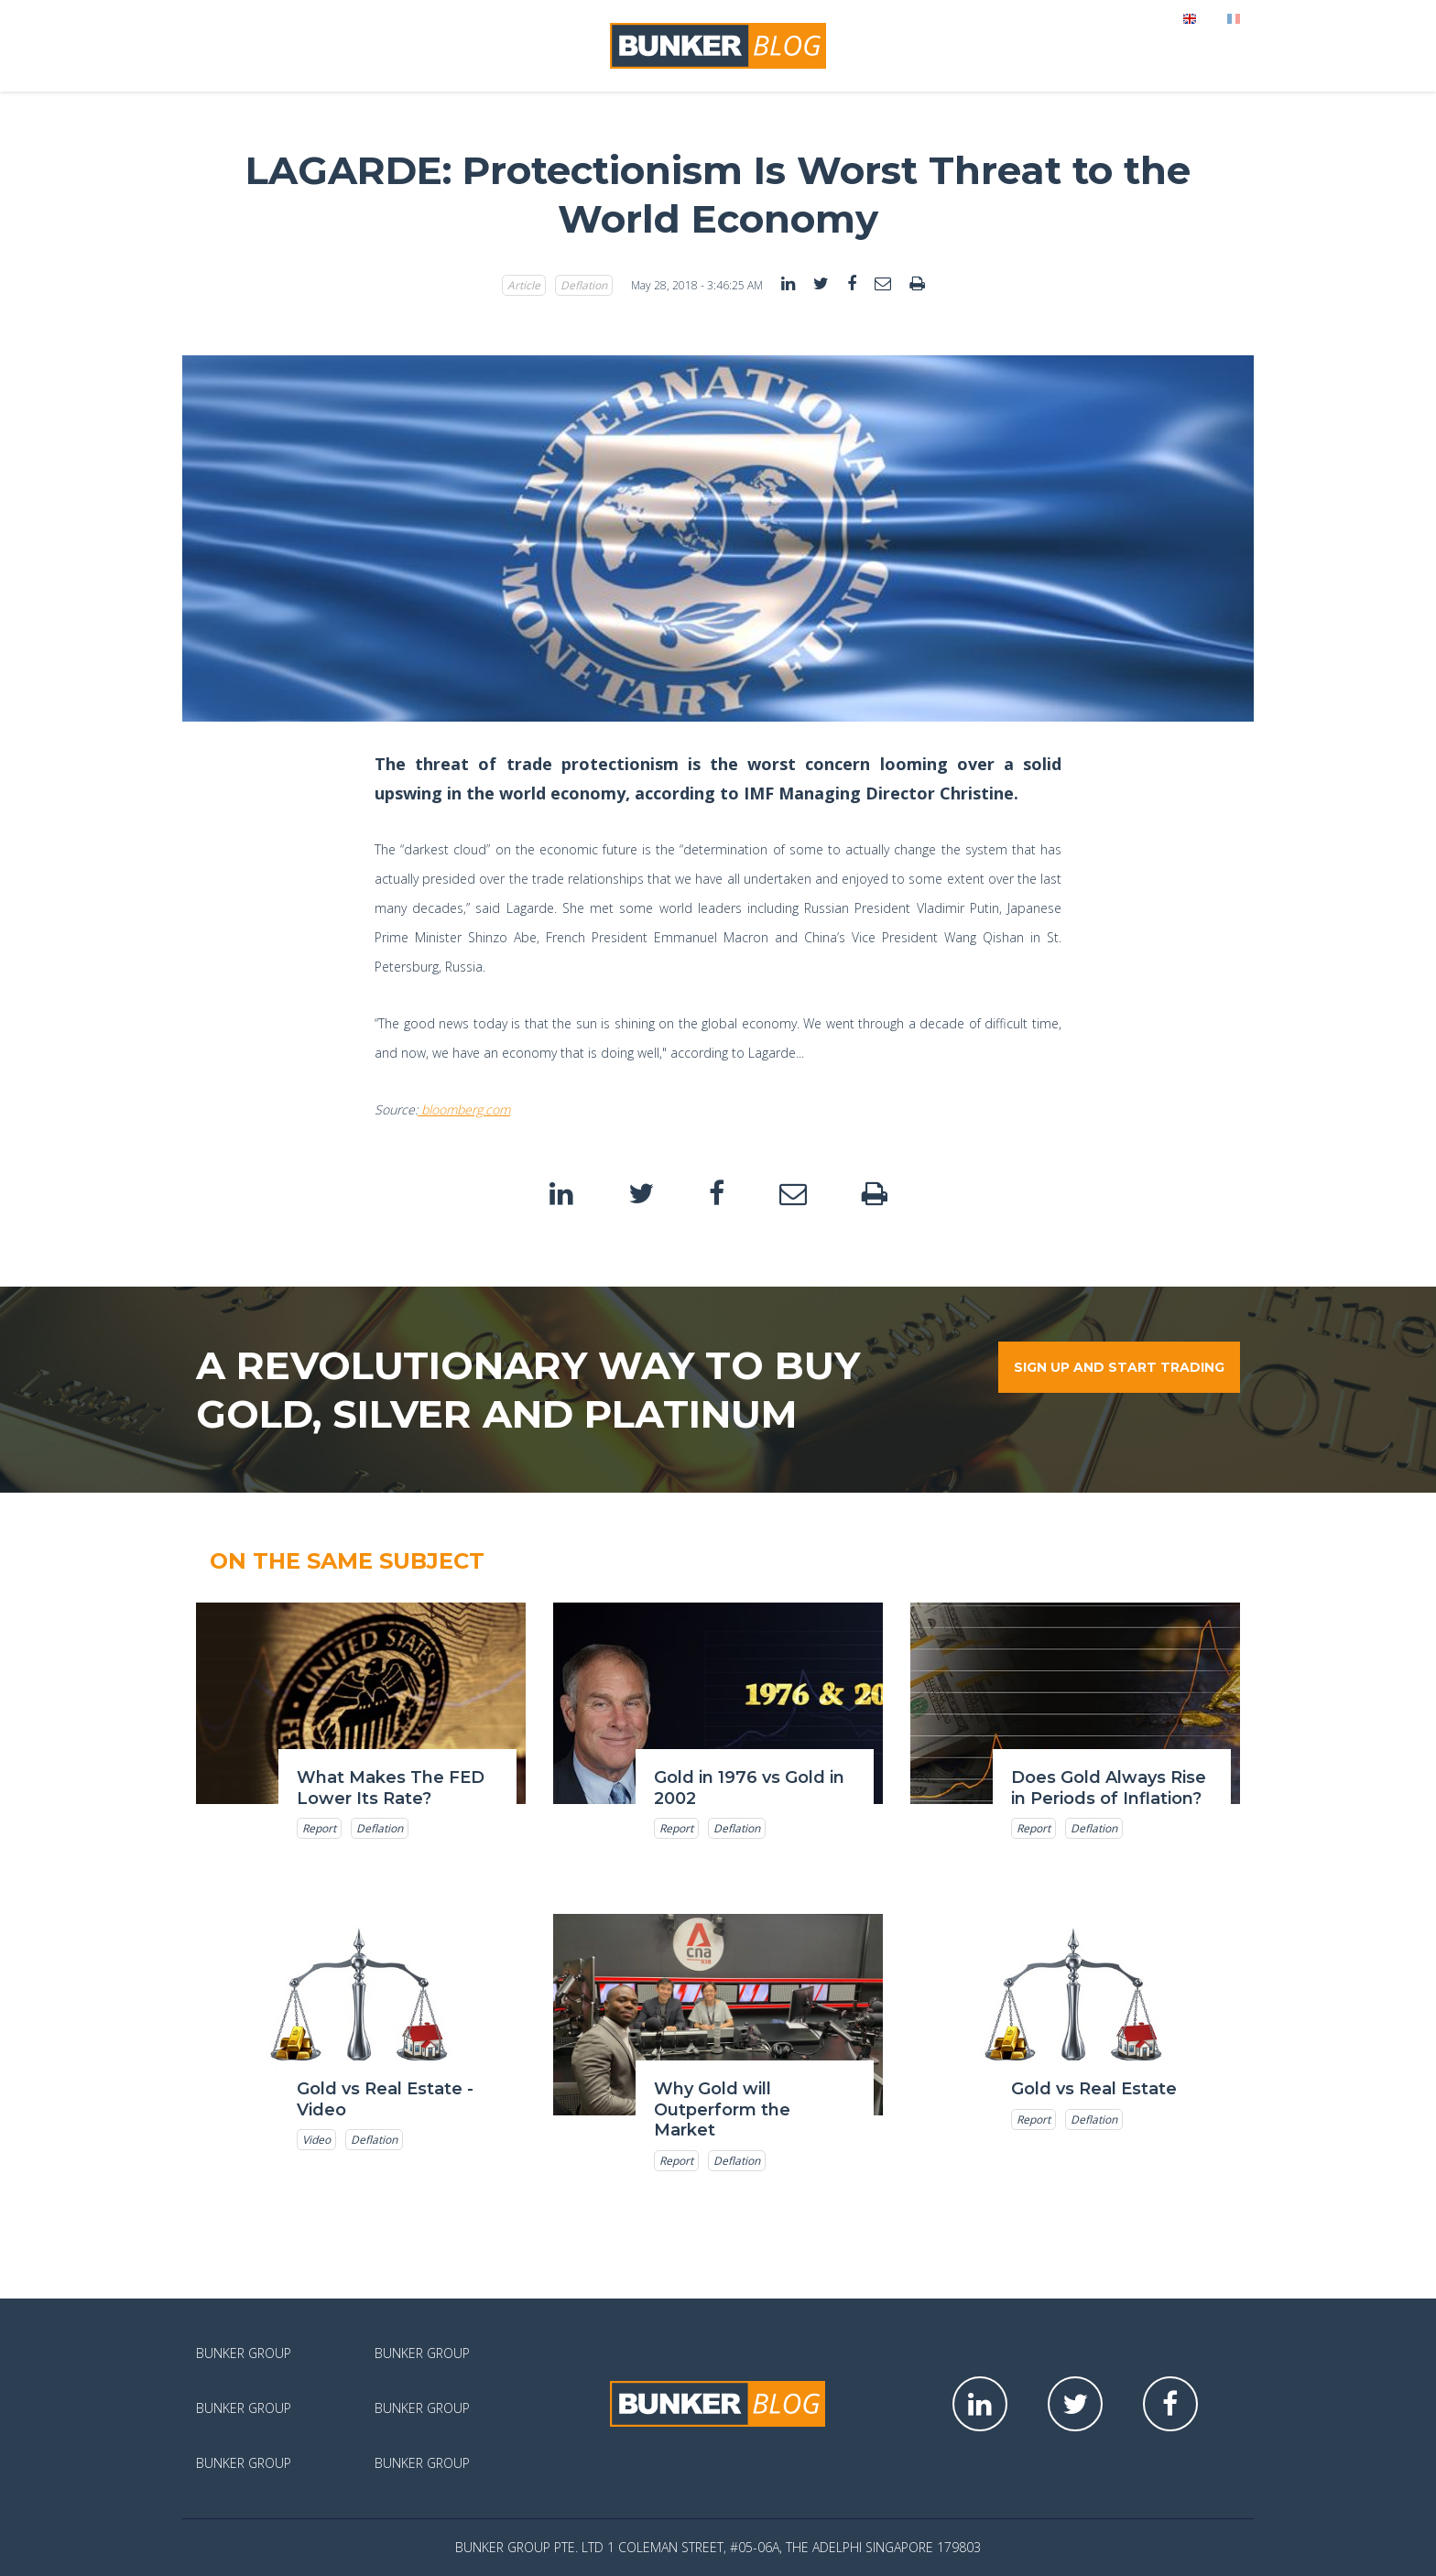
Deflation (583, 285)
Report (319, 1828)
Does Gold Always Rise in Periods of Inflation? (1108, 1788)
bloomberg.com (464, 1109)
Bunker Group (243, 2353)
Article (523, 285)
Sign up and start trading (1119, 1367)
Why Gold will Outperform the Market (722, 2109)
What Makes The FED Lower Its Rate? (390, 1788)
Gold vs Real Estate (1094, 2089)
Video (316, 2139)
